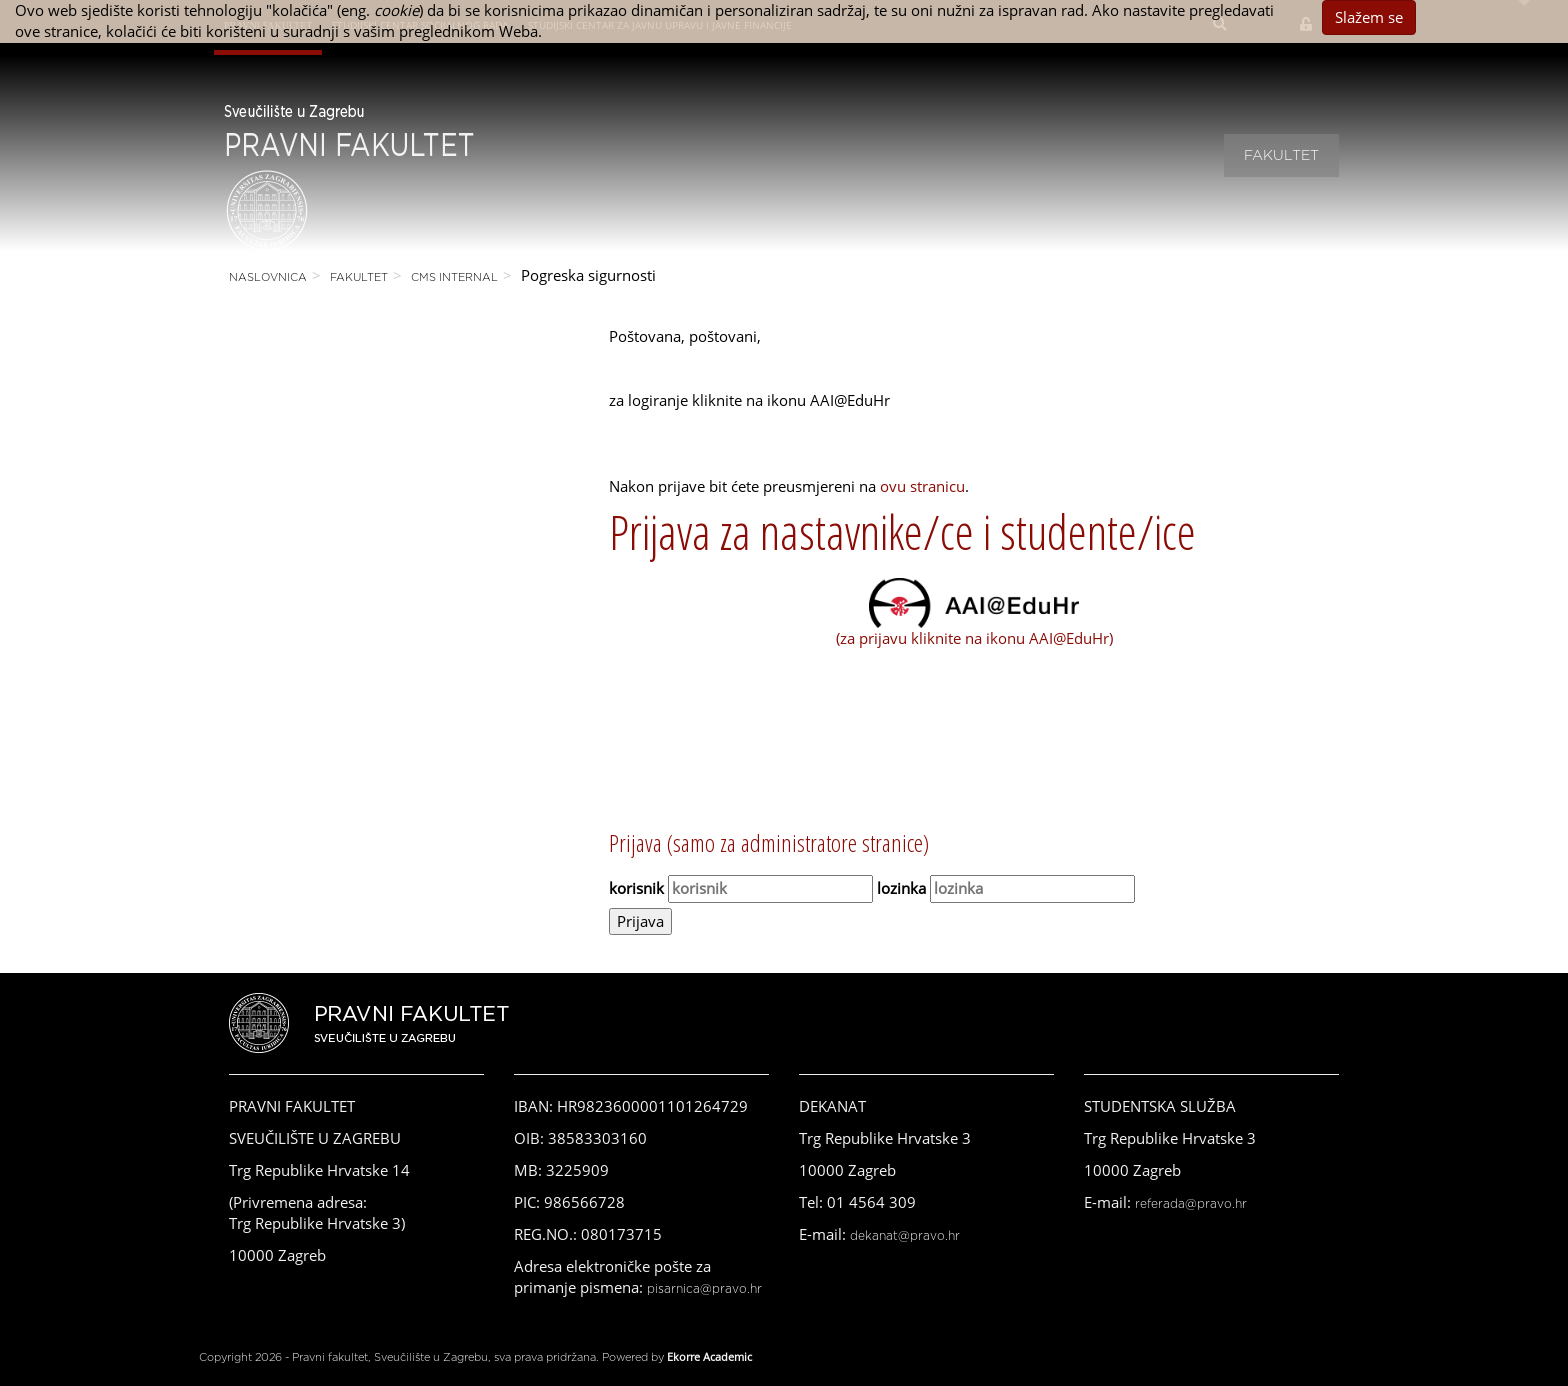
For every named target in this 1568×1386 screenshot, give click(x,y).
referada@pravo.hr (1191, 1204)
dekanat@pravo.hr (905, 1236)
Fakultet (1281, 156)
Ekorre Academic (709, 1356)
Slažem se (1369, 17)
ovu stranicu (922, 486)
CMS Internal (454, 277)
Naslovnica (268, 277)
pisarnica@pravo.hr (704, 1289)
